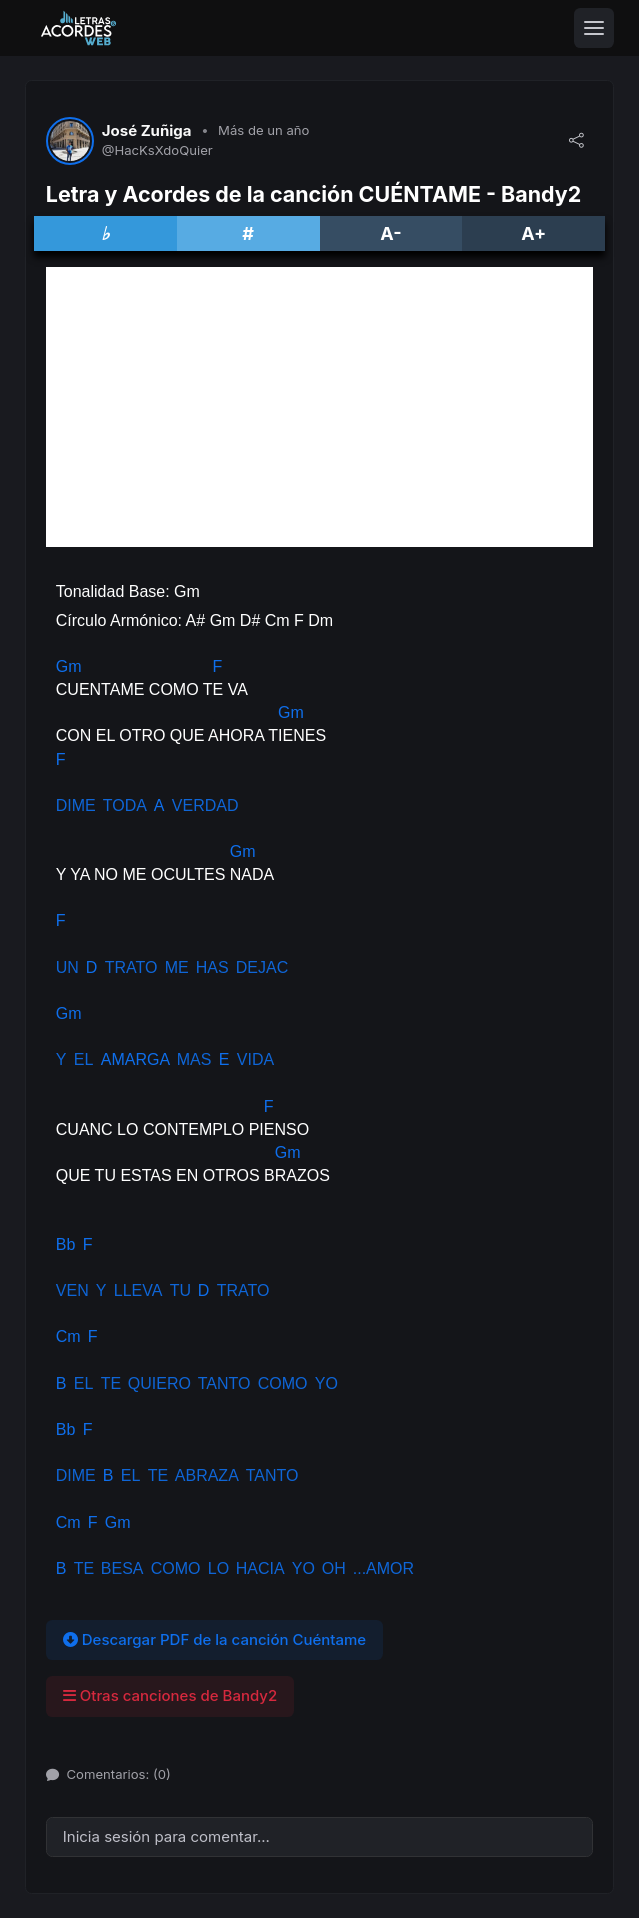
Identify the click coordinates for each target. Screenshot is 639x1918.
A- (390, 233)
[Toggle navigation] (594, 28)
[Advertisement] (319, 407)
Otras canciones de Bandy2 (170, 1695)
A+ (533, 233)
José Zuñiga (147, 131)
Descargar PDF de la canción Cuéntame (214, 1639)
